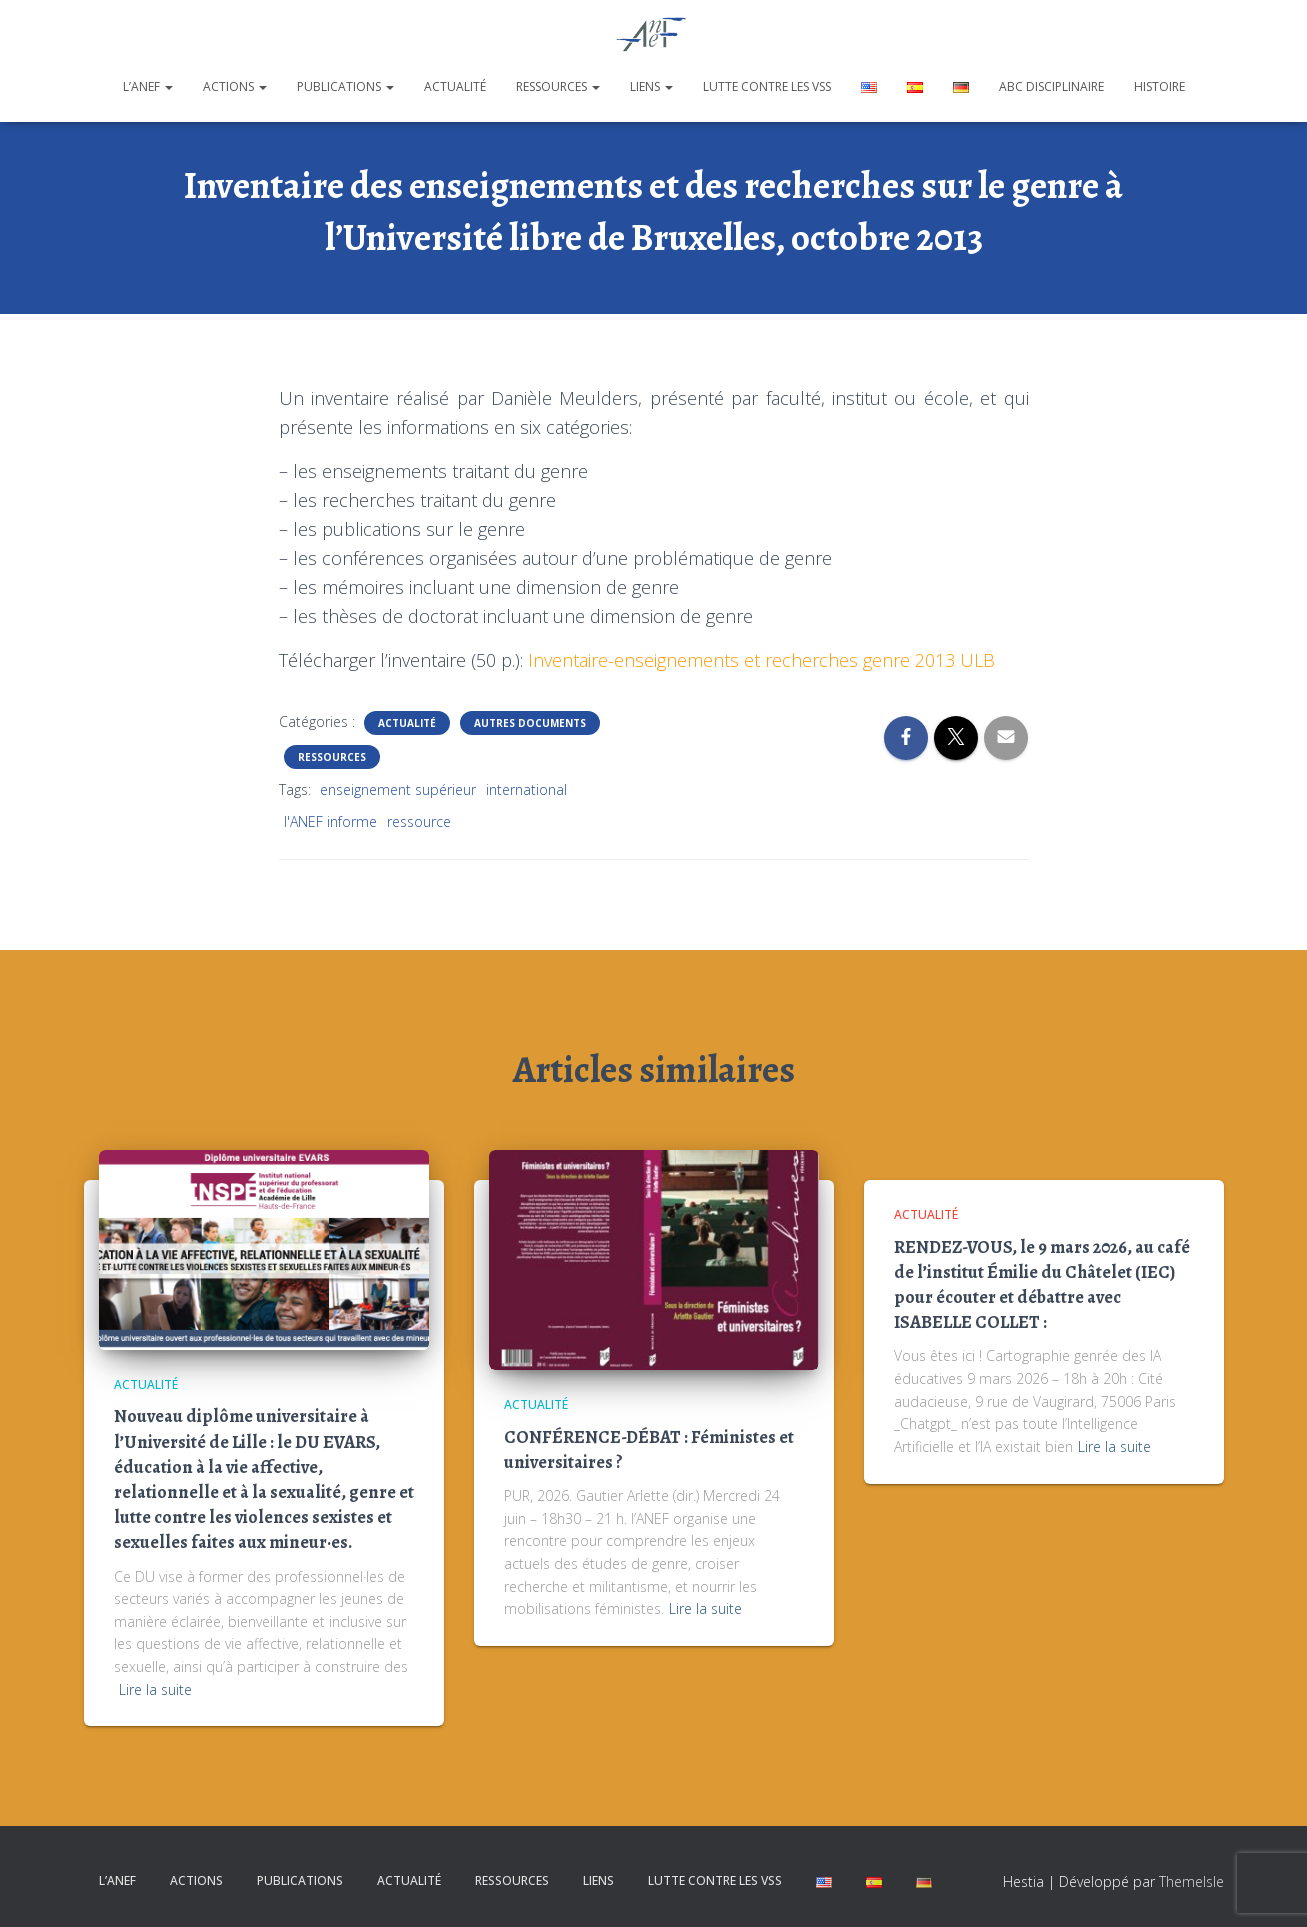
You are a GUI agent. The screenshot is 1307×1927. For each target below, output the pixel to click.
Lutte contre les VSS (767, 86)
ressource (419, 821)
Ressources (558, 86)
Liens (651, 86)
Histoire (1159, 86)
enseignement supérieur (398, 789)
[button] (168, 86)
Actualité (455, 86)
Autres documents (530, 723)
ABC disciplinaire (1051, 86)
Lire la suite (155, 1689)
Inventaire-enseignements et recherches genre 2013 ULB (761, 660)
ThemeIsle (1191, 1881)
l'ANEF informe (330, 821)
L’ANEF (148, 86)
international (526, 789)
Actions (235, 86)
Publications (345, 86)
